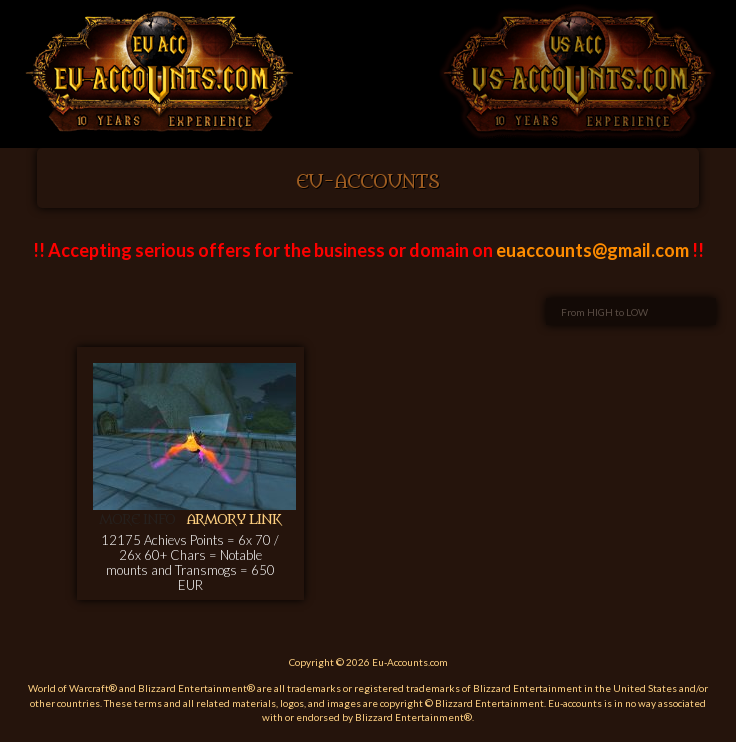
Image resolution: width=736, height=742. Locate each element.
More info (137, 519)
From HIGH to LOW (604, 312)
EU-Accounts (367, 182)
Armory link (233, 519)
